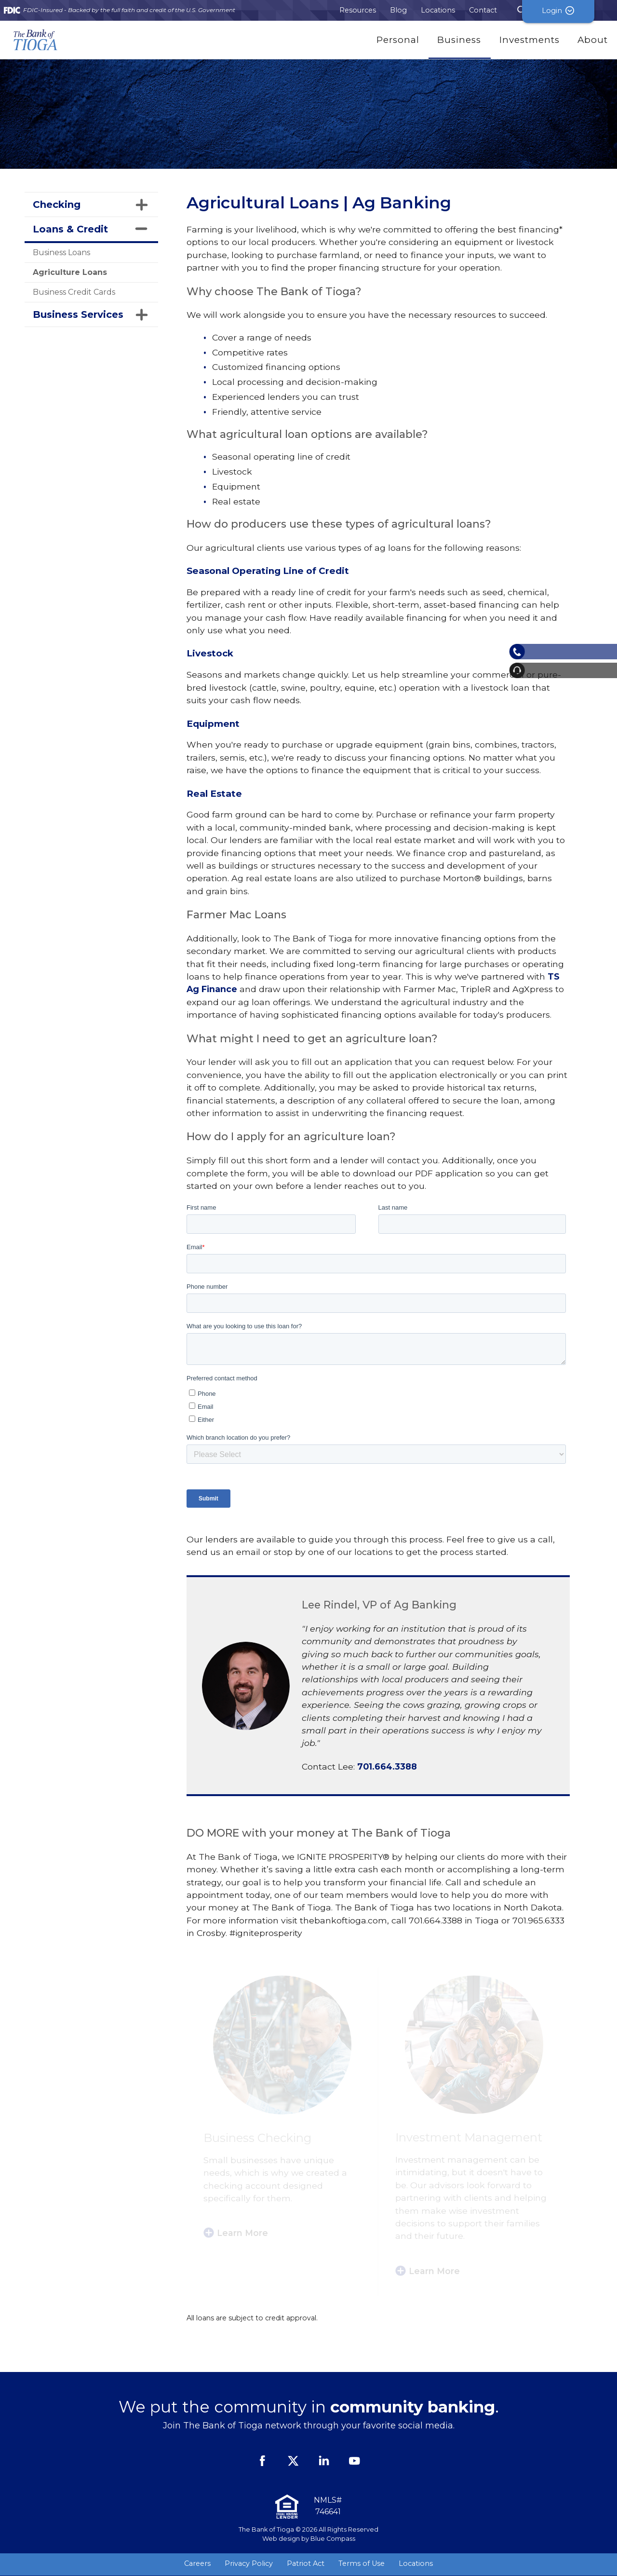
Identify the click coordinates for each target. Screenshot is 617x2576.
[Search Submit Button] (522, 10)
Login (580, 10)
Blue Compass (332, 2539)
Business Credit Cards (74, 292)
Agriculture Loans (70, 272)
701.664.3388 (387, 1766)
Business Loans (61, 252)
